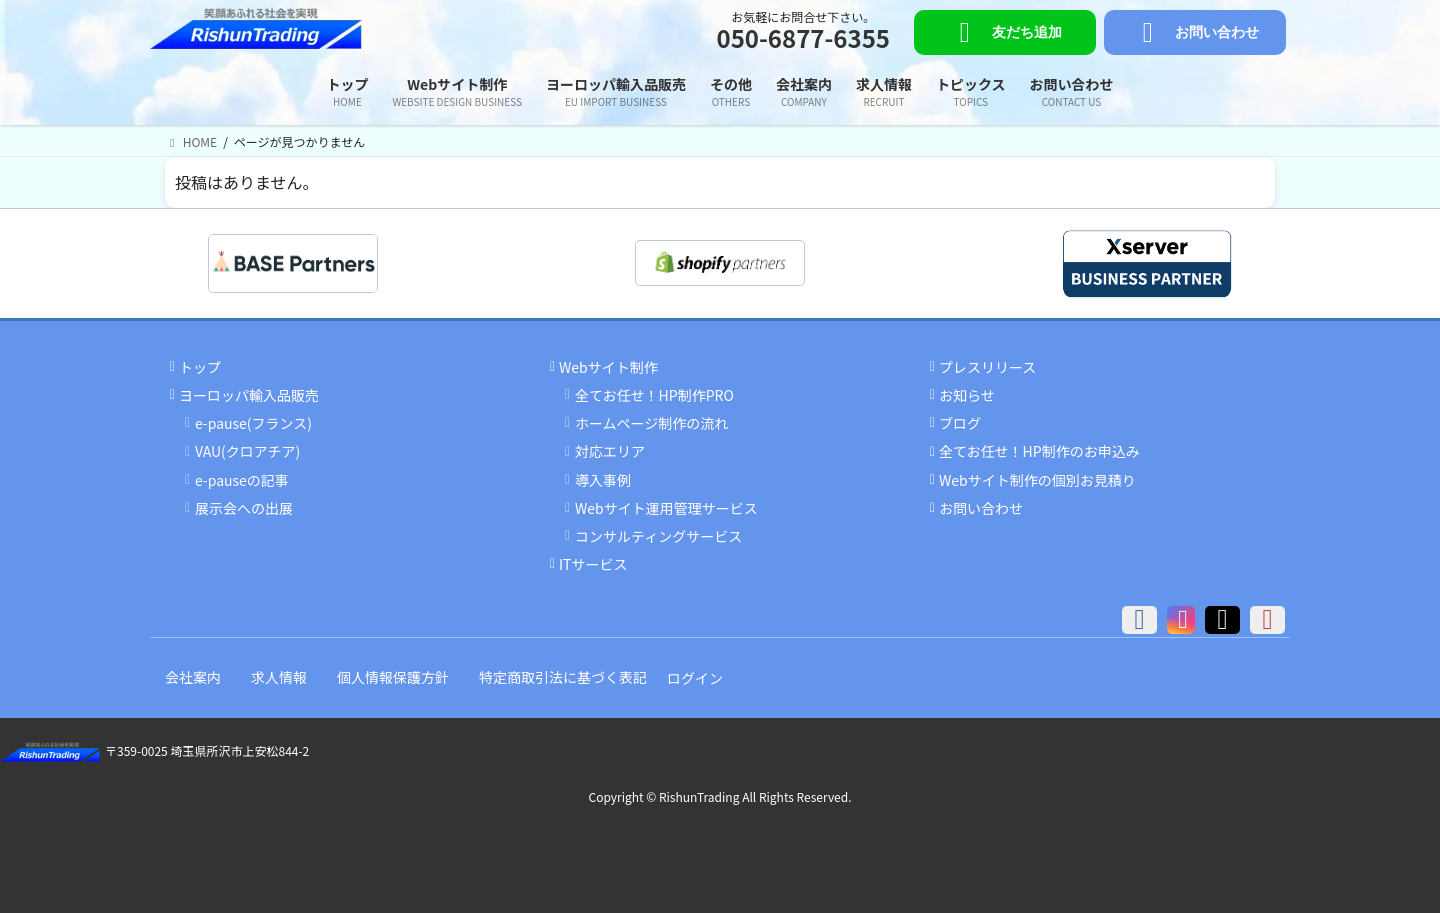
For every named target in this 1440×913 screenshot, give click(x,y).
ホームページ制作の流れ (651, 423)
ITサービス (593, 564)
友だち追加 (1004, 33)
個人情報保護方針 (393, 677)
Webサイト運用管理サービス (666, 508)
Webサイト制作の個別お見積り (1037, 480)
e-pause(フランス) (253, 423)
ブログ (960, 423)
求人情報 (279, 677)
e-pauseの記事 (242, 480)
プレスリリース (987, 367)
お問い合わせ (1194, 33)
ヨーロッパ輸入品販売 (249, 395)
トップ (200, 367)
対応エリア (610, 451)
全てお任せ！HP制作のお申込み (1039, 451)
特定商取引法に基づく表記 (563, 677)
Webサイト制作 (608, 367)
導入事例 (603, 480)
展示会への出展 (244, 508)
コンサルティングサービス (658, 536)
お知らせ (967, 395)
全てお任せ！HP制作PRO (654, 395)
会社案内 (193, 677)
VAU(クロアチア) (247, 451)
